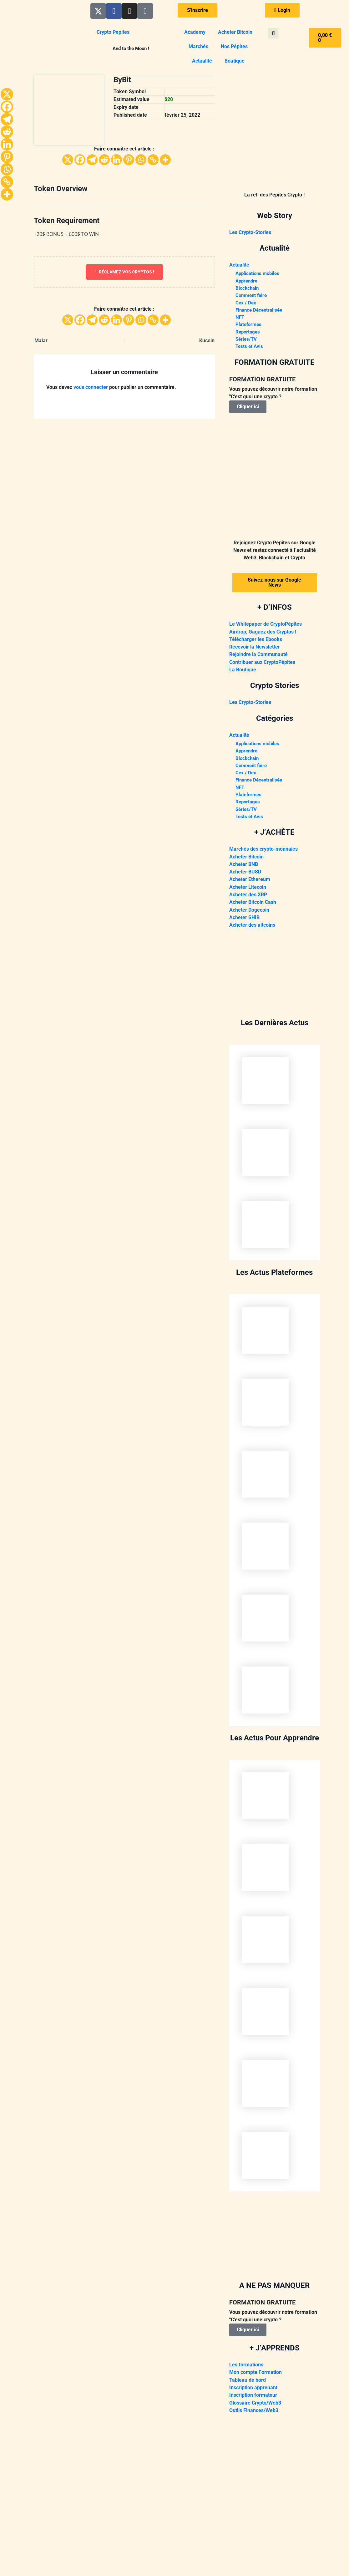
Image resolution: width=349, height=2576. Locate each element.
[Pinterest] (128, 159)
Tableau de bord (247, 2382)
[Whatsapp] (140, 159)
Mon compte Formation (255, 2375)
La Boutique (242, 672)
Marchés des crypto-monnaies (263, 853)
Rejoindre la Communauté (258, 656)
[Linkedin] (116, 159)
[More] (165, 159)
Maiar (41, 340)
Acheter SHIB (244, 921)
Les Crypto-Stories (250, 232)
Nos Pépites (234, 46)
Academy (194, 32)
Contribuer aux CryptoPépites (262, 664)
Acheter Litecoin (247, 890)
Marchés (198, 46)
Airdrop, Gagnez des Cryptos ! (262, 634)
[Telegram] (92, 159)
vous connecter (90, 387)
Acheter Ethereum (249, 883)
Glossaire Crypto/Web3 (255, 2405)
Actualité (202, 61)
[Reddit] (104, 159)
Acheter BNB (243, 868)
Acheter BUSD (245, 875)
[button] (273, 33)
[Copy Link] (153, 159)
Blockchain (247, 289)
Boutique (235, 61)
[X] (67, 159)
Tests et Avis (249, 349)
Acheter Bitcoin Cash (252, 906)
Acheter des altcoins (252, 928)
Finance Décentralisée (260, 311)
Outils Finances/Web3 (253, 2413)
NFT (240, 319)
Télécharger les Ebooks (255, 641)
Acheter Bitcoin (235, 32)
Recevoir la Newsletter (254, 649)
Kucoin (207, 340)
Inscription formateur (253, 2397)
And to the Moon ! (131, 48)
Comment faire (252, 296)
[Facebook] (79, 159)
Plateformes (249, 326)
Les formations (246, 2367)
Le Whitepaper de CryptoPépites (265, 626)
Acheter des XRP (248, 898)
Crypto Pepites (113, 32)
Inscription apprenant (253, 2390)
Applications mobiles (258, 274)
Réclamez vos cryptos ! (124, 271)
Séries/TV (246, 341)
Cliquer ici (248, 409)
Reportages (248, 334)
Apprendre (247, 281)
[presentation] (274, 1083)
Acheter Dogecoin (249, 913)
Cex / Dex (246, 304)
